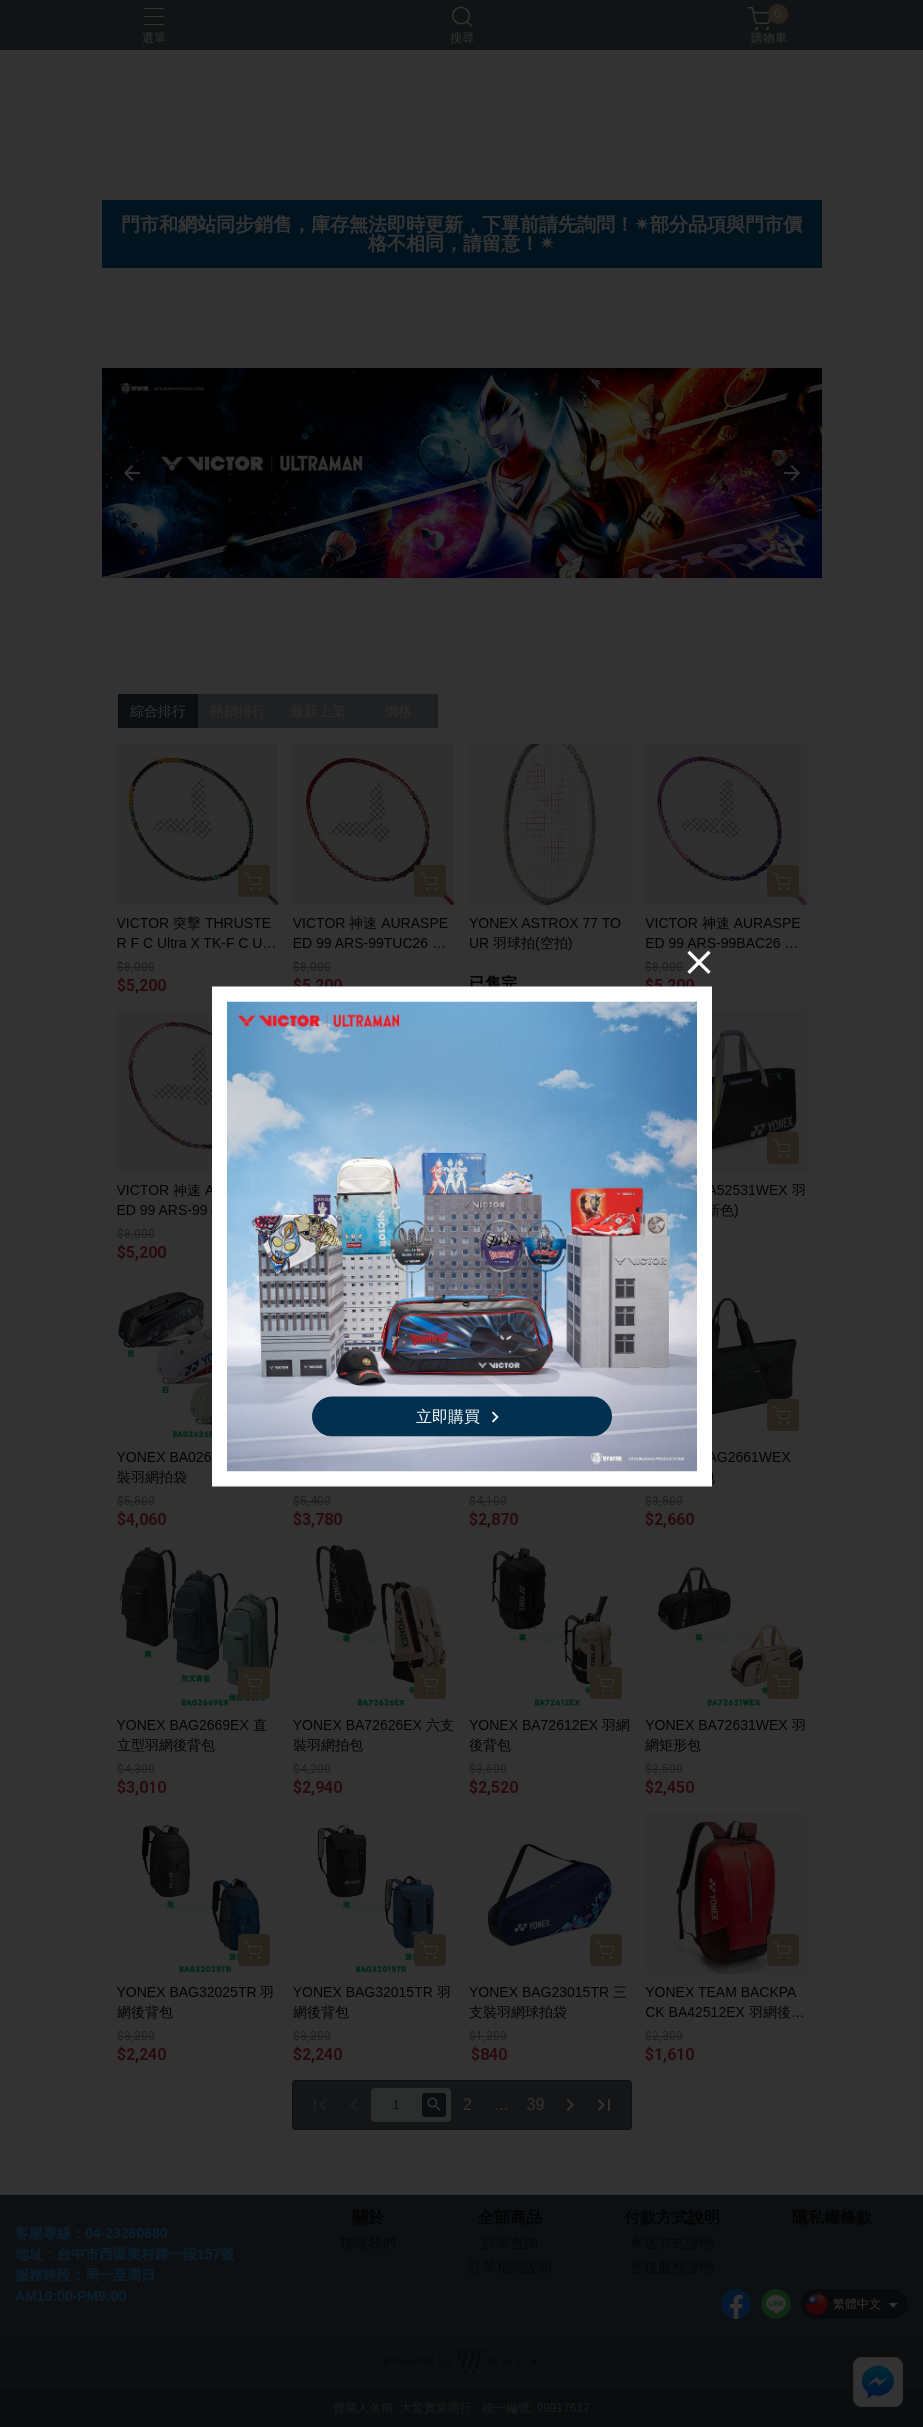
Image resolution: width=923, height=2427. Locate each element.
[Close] (699, 961)
